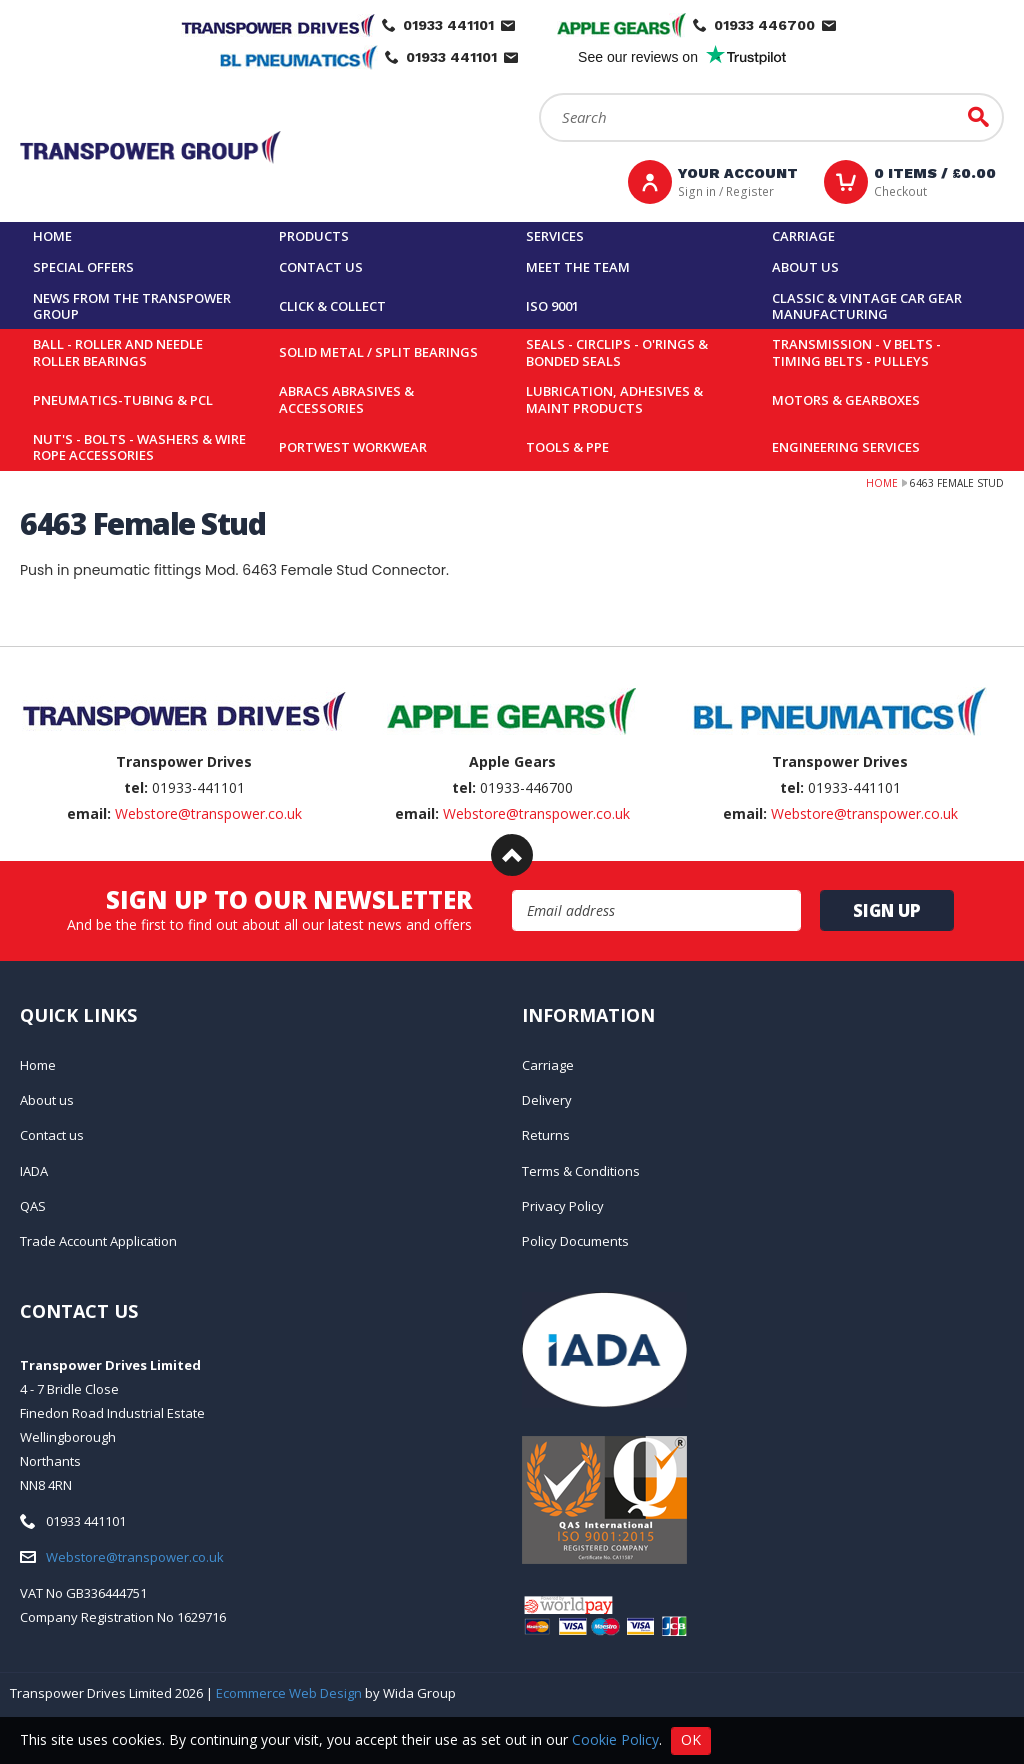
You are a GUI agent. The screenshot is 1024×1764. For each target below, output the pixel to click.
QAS (33, 1206)
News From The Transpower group (132, 306)
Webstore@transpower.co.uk (208, 813)
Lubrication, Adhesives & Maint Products (614, 399)
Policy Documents (575, 1241)
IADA (34, 1171)
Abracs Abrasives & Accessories (346, 399)
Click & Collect (332, 306)
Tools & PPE (567, 447)
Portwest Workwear (353, 447)
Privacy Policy (563, 1206)
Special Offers (83, 267)
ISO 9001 (552, 306)
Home (52, 236)
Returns (546, 1135)
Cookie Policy (615, 1738)
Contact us (321, 267)
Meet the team (578, 267)
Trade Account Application (98, 1241)
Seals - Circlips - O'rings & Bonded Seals (617, 352)
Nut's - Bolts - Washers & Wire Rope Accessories (139, 447)
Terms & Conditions (581, 1171)
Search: (539, 93)
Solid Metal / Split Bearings (378, 352)
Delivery (547, 1100)
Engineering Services (846, 447)
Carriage (803, 236)
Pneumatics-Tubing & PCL (123, 400)
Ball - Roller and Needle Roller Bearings (118, 352)
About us (805, 267)
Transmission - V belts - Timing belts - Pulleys (856, 352)
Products (314, 236)
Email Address (512, 890)
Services (555, 236)
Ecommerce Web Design (289, 1693)
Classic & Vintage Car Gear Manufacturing (867, 306)
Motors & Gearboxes (846, 400)
